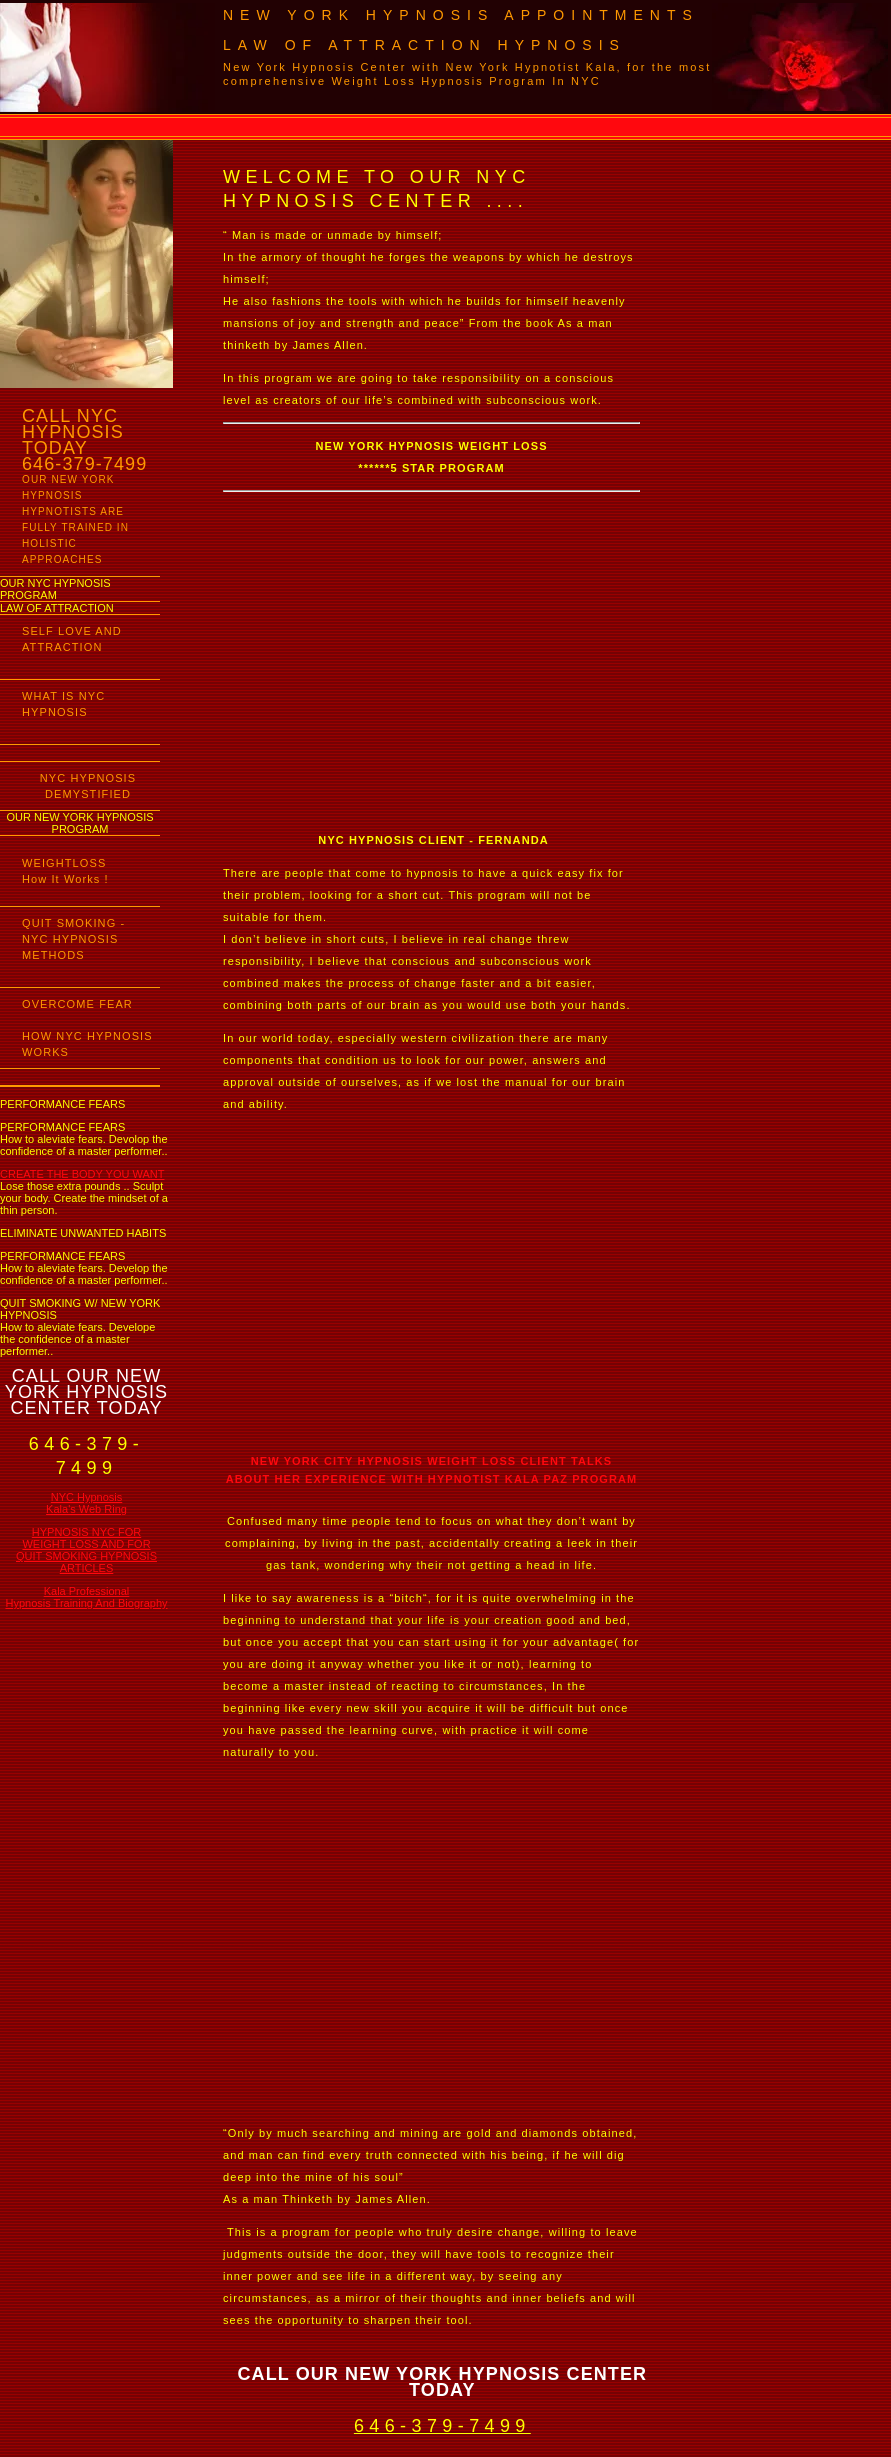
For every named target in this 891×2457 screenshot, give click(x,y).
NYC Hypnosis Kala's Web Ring (86, 1503)
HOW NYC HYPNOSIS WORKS (87, 1044)
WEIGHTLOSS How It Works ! (65, 871)
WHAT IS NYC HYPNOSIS (63, 704)
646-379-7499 (442, 2426)
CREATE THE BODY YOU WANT (82, 1174)
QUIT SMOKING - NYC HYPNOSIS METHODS (73, 939)
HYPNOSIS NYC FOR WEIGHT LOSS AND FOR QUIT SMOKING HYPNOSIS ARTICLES (86, 1550)
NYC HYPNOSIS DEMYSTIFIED (88, 786)
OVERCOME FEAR (77, 1004)
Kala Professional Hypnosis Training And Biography (86, 1597)
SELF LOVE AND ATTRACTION (72, 639)
